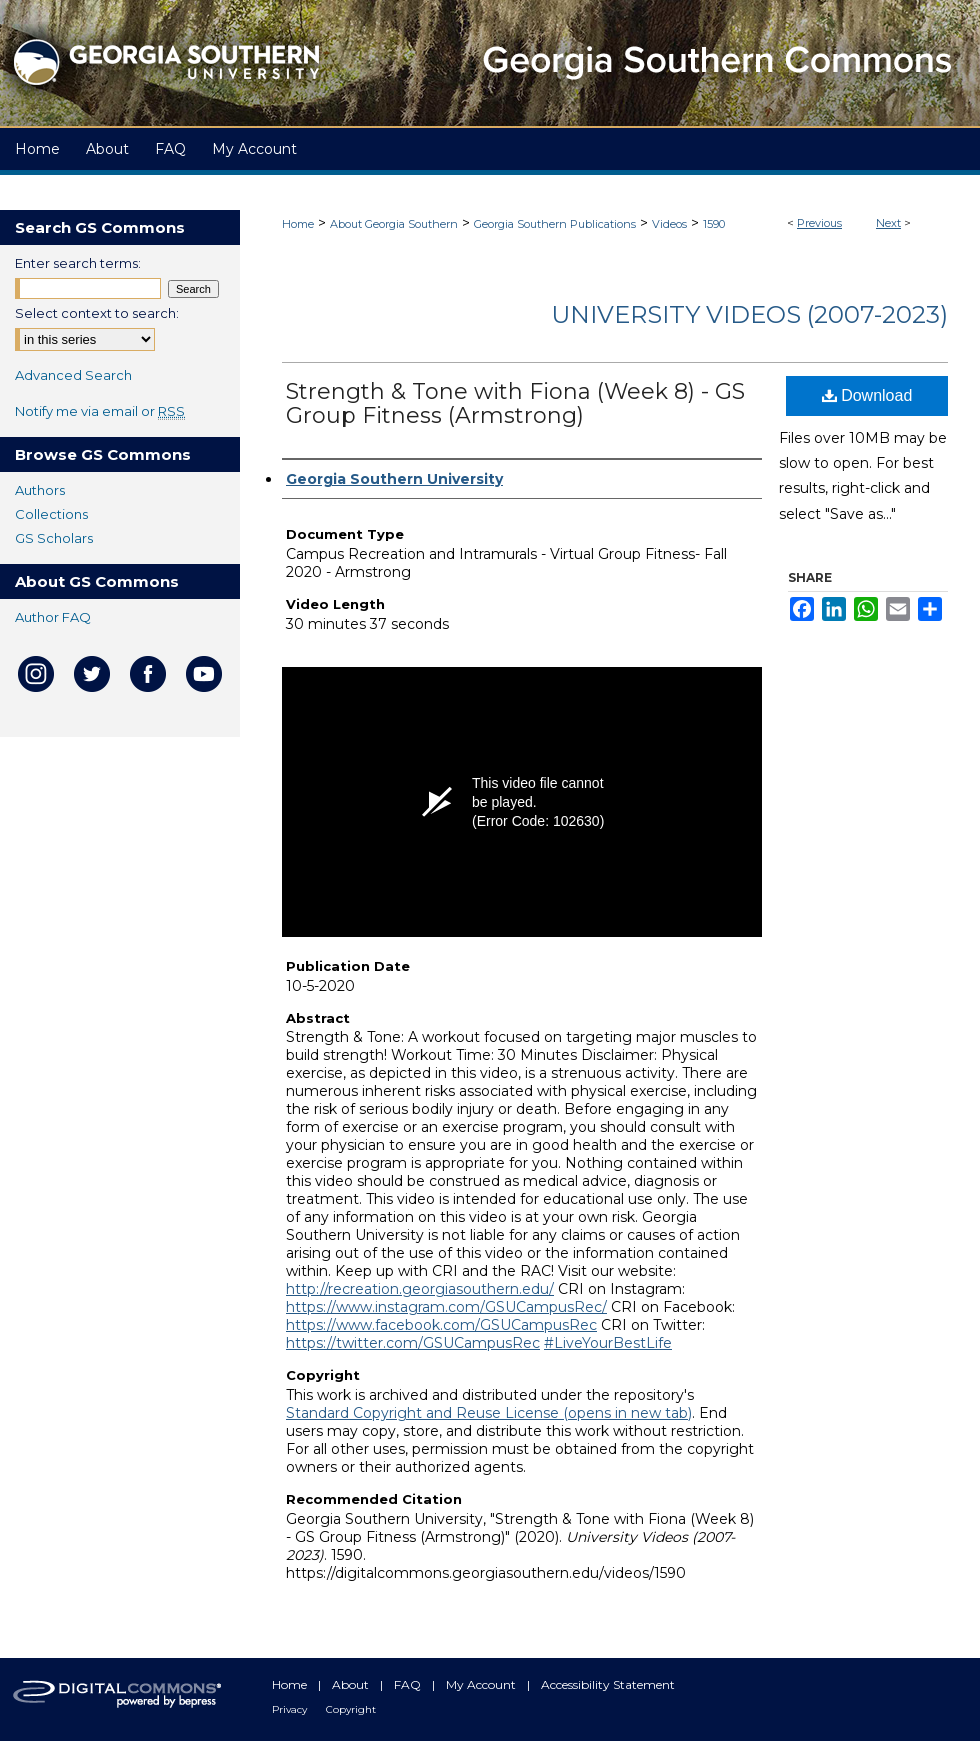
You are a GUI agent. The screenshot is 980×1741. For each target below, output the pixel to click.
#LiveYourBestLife (608, 1343)
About (352, 1684)
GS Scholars (54, 538)
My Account (482, 1684)
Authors (40, 490)
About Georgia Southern (394, 224)
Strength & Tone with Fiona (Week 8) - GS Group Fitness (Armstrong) (515, 403)
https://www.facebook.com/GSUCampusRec (441, 1325)
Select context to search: (97, 313)
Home (298, 224)
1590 (714, 224)
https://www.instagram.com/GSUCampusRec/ (446, 1307)
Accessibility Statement (608, 1684)
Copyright (351, 1709)
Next (888, 223)
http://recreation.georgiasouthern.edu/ (420, 1289)
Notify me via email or (100, 411)
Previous (819, 223)
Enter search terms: (78, 263)
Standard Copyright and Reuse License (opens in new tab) (489, 1413)
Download (867, 395)
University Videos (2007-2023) (749, 314)
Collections (51, 514)
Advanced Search (73, 375)
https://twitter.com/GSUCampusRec (413, 1343)
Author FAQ (53, 617)
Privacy (291, 1709)
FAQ (409, 1684)
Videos (669, 224)
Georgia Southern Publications (555, 224)
